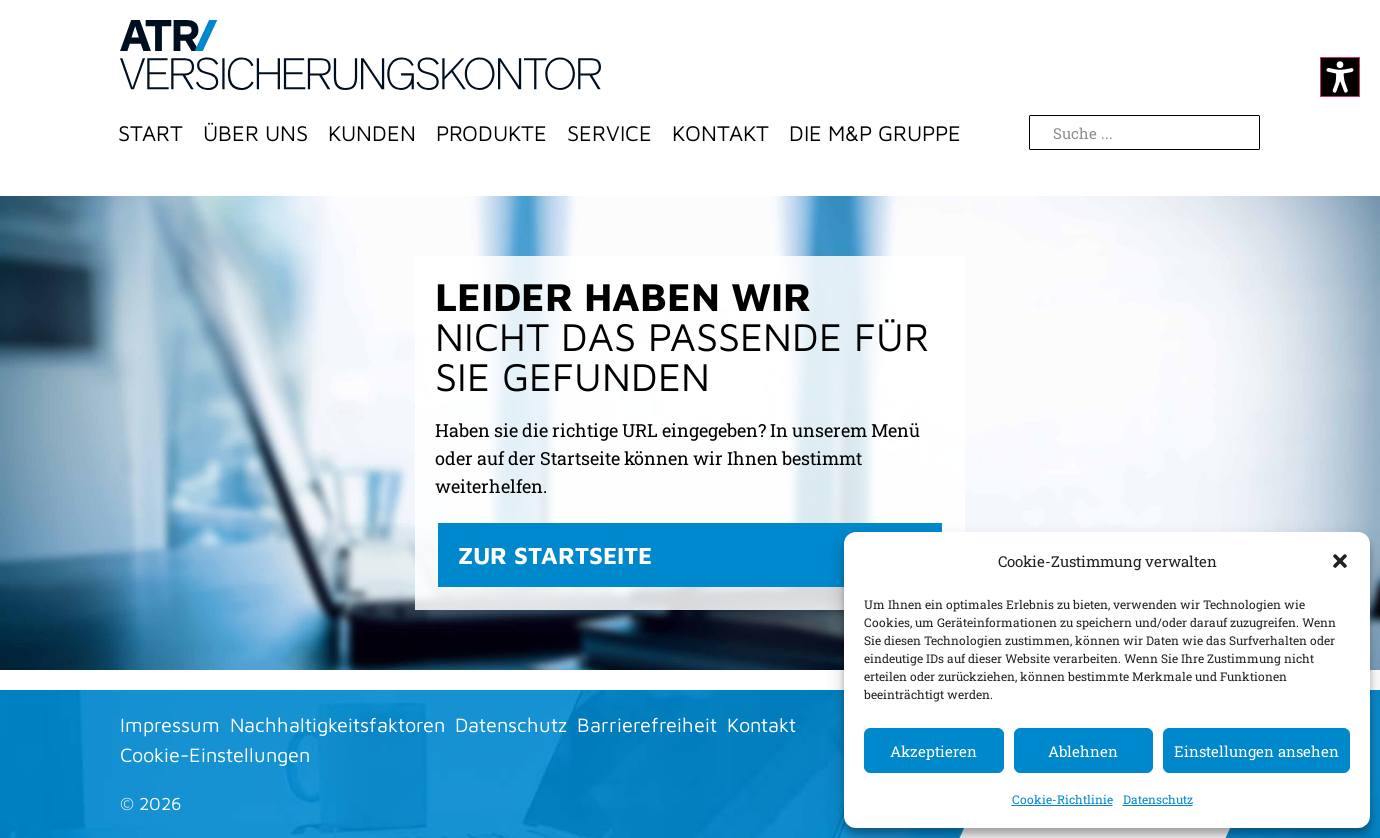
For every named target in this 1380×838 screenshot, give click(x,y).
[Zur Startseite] (360, 55)
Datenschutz (1158, 799)
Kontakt (720, 133)
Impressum (170, 724)
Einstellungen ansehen (1256, 751)
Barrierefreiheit (647, 724)
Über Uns (255, 133)
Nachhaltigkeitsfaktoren (337, 724)
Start (150, 133)
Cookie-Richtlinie (1062, 799)
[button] (1340, 561)
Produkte (491, 133)
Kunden (372, 133)
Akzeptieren (933, 751)
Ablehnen (1083, 751)
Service (609, 133)
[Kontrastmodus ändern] (1340, 77)
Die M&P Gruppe (875, 133)
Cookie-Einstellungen (215, 754)
